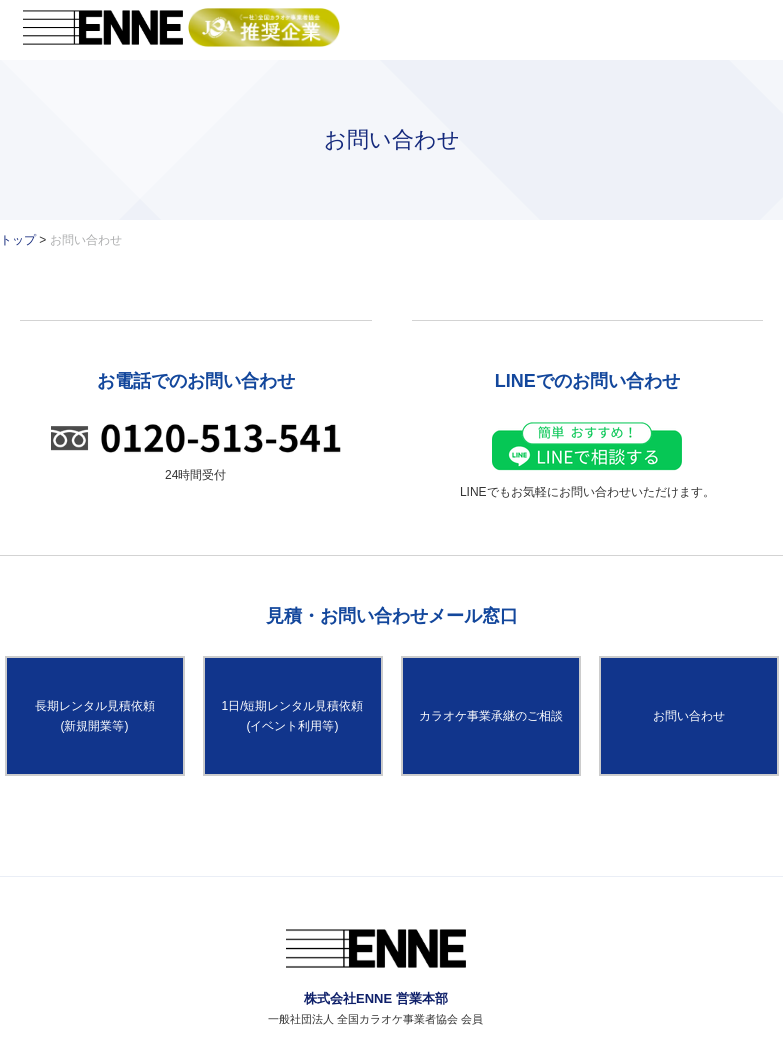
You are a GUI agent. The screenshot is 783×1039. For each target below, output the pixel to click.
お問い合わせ (689, 716)
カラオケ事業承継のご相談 (491, 716)
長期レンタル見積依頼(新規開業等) (95, 716)
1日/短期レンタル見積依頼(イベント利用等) (292, 716)
